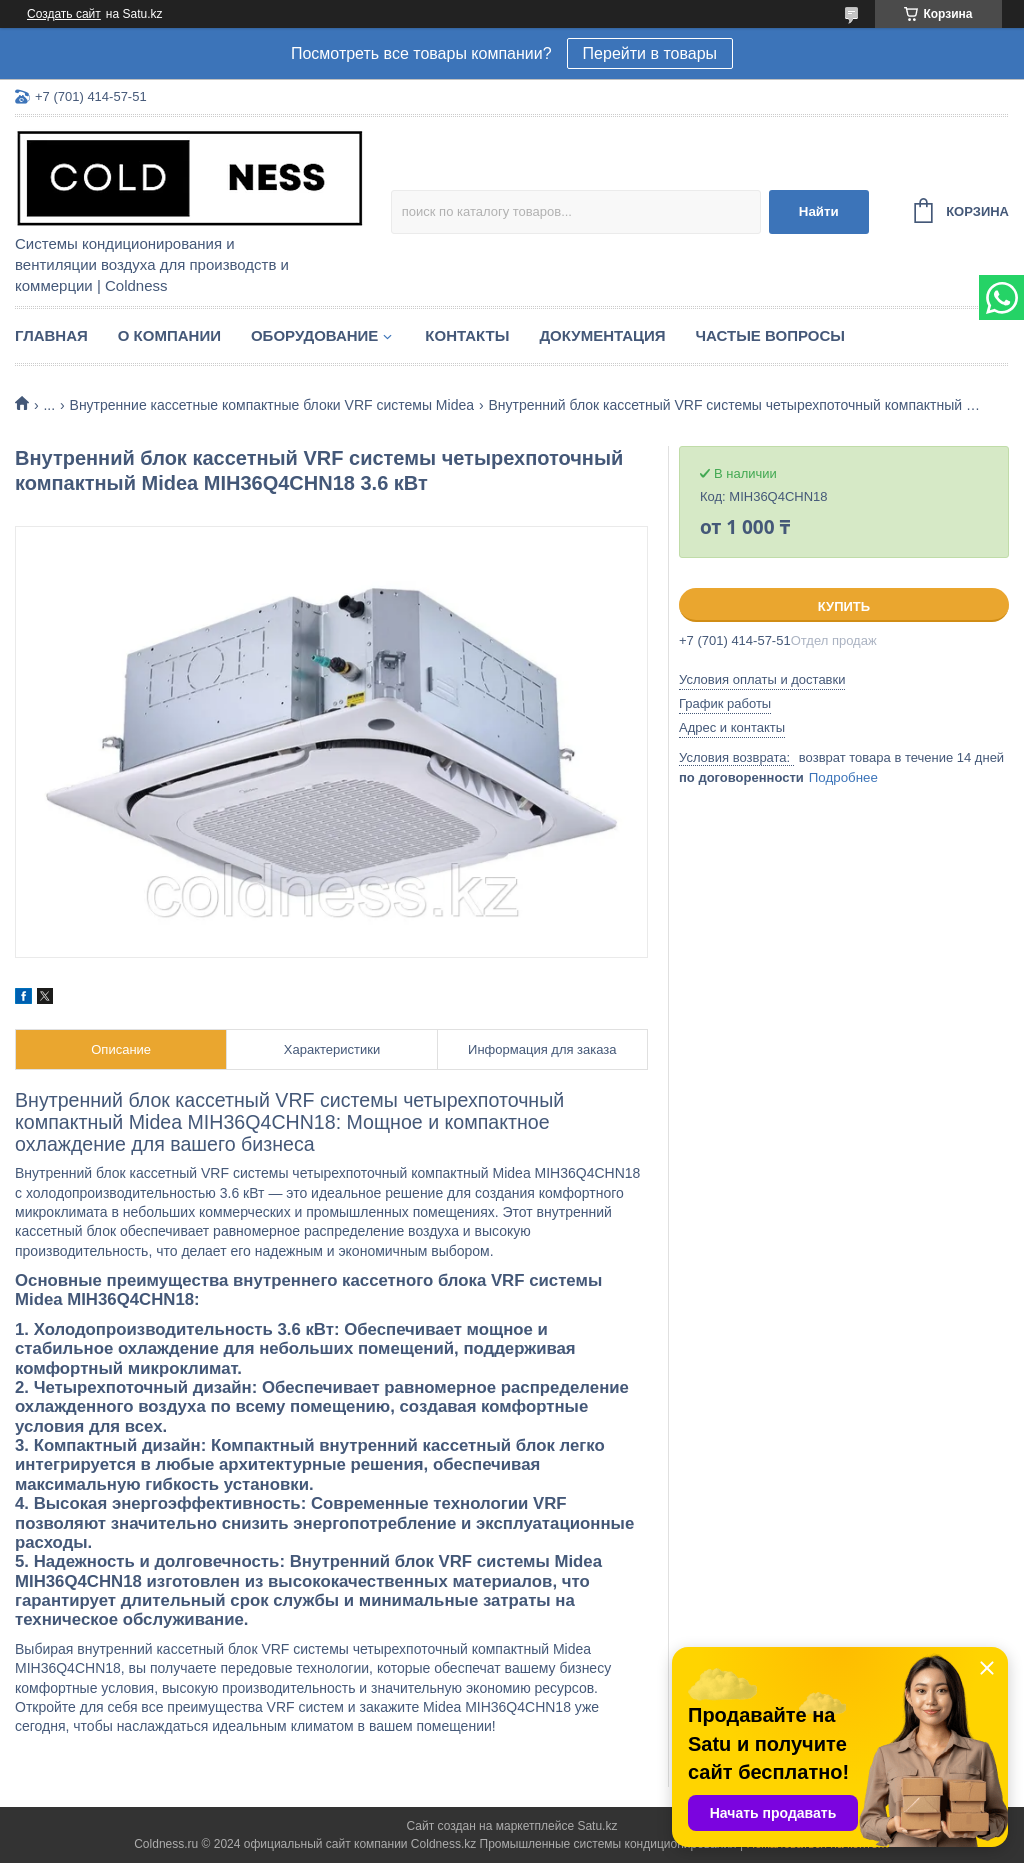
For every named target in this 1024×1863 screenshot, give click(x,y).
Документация (602, 335)
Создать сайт (64, 14)
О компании (169, 335)
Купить (844, 606)
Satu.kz (597, 1826)
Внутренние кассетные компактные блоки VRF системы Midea (272, 405)
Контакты (467, 335)
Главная (51, 335)
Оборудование (314, 335)
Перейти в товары (650, 53)
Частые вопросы (770, 335)
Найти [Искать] (819, 211)
